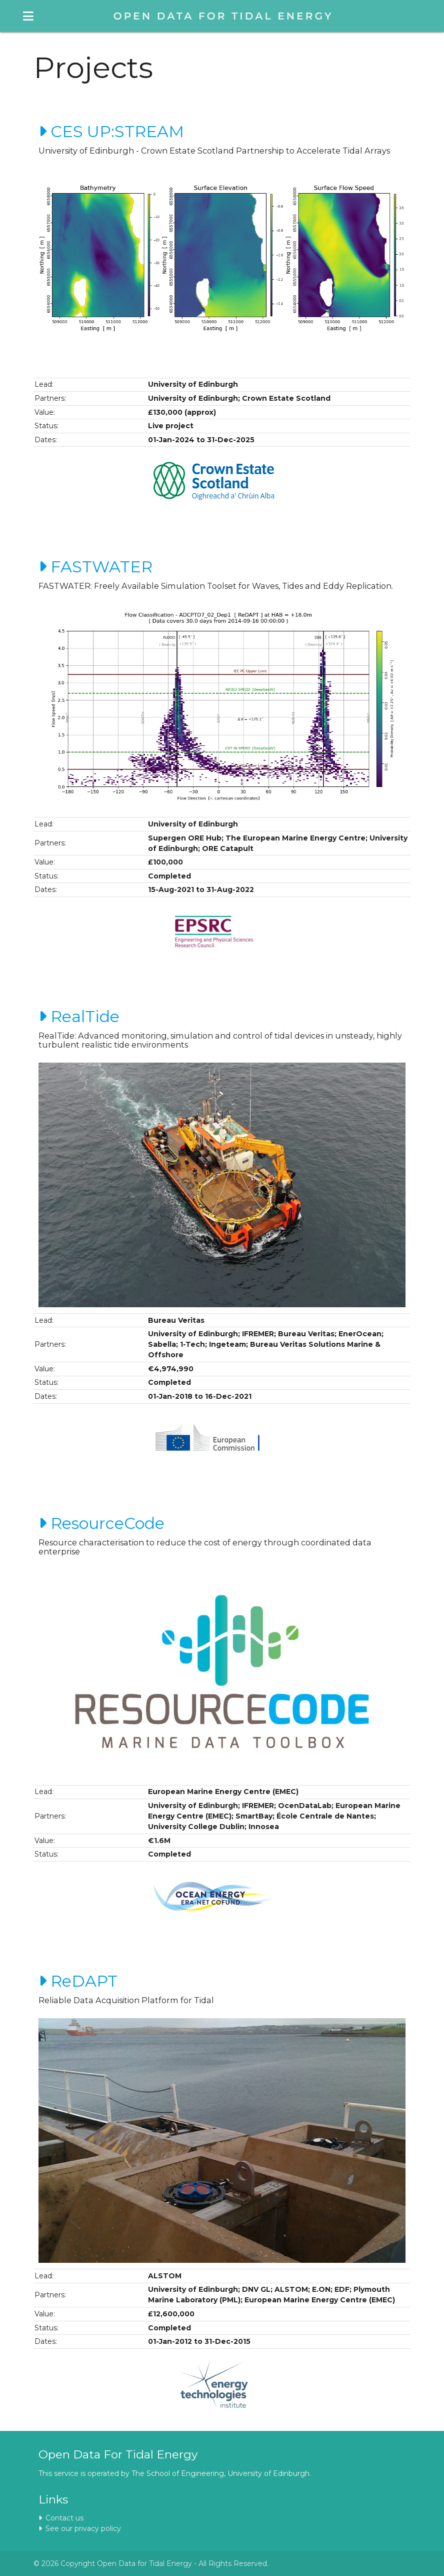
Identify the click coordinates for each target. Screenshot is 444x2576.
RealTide (79, 1016)
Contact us (61, 2517)
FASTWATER (95, 566)
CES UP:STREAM (111, 131)
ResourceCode (101, 1523)
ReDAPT (78, 1981)
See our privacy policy (79, 2528)
